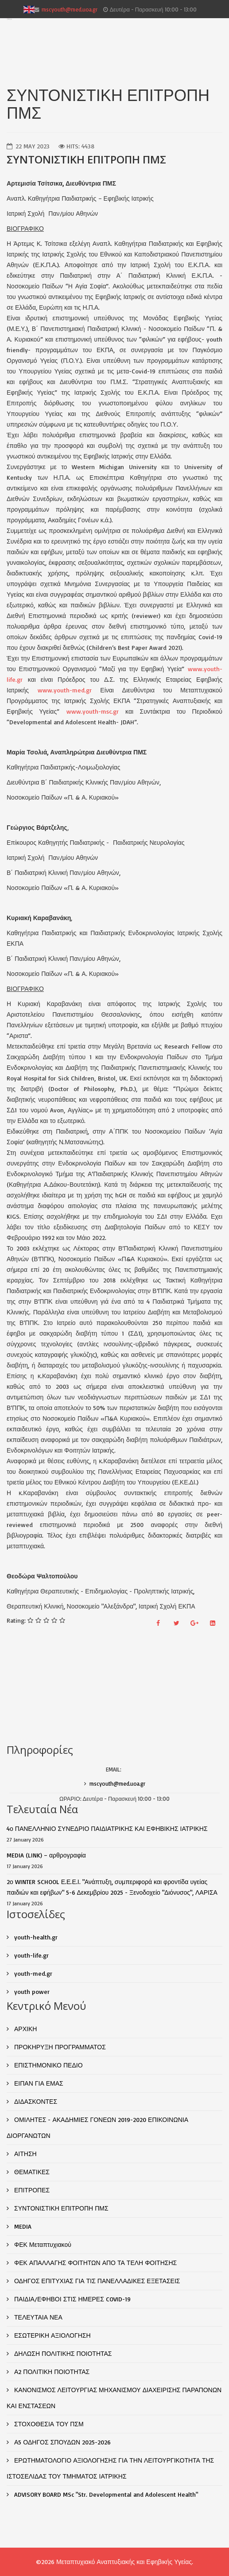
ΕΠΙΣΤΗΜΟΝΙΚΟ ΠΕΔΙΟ (47, 2065)
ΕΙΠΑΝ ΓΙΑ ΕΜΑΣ (37, 2083)
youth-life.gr (30, 1955)
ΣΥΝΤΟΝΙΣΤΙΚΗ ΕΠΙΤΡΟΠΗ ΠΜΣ (60, 2208)
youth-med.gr (32, 1973)
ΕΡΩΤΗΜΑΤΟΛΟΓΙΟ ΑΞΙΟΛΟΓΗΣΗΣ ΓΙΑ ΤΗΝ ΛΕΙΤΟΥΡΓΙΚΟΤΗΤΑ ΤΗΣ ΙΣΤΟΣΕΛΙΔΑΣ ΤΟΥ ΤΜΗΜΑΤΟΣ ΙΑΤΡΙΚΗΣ (110, 2468)
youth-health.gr (35, 1937)
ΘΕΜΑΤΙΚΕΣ (31, 2172)
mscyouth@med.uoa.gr (69, 9)
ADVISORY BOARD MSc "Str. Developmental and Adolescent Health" (105, 2494)
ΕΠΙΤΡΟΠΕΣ (31, 2190)
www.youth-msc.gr (92, 711)
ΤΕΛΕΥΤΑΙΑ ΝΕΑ (37, 2317)
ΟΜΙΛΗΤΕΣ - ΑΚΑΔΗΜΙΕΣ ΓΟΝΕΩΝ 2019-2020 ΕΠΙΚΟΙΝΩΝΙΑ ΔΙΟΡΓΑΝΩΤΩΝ (97, 2127)
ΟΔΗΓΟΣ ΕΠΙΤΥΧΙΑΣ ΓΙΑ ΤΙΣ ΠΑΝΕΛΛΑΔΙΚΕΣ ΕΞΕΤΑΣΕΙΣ (96, 2281)
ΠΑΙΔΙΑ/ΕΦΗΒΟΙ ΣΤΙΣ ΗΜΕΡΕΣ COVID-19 (71, 2299)
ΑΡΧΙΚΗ (24, 2028)
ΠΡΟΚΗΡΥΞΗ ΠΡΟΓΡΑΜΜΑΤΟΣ (59, 2047)
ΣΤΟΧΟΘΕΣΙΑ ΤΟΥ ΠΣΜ (48, 2424)
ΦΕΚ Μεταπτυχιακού (41, 2244)
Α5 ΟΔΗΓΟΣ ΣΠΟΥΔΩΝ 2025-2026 (61, 2442)
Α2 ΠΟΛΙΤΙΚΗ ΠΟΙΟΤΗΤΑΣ (50, 2371)
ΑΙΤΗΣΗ (24, 2153)
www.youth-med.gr (65, 690)
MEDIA (21, 2226)
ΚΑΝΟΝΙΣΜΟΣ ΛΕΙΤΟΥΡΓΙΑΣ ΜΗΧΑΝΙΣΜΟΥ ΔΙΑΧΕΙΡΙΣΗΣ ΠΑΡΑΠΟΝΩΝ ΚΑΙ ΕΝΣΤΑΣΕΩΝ (114, 2397)
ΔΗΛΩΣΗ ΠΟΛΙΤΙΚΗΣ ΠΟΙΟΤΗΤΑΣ (62, 2353)
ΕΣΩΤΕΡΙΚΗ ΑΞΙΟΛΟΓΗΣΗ (51, 2335)
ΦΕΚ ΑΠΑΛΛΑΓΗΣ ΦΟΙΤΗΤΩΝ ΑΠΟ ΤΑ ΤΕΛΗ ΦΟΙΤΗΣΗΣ (94, 2262)
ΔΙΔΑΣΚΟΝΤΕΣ (34, 2101)
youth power (31, 1991)
